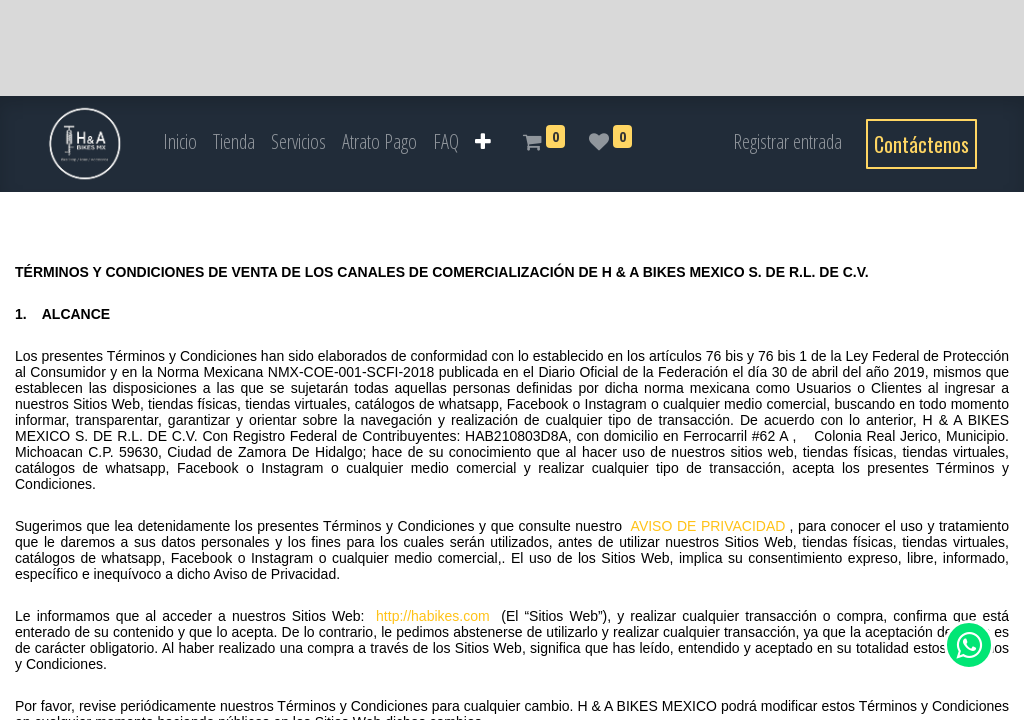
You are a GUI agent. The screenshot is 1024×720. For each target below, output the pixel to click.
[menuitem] (180, 142)
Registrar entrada (787, 141)
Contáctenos (921, 144)
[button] (483, 142)
